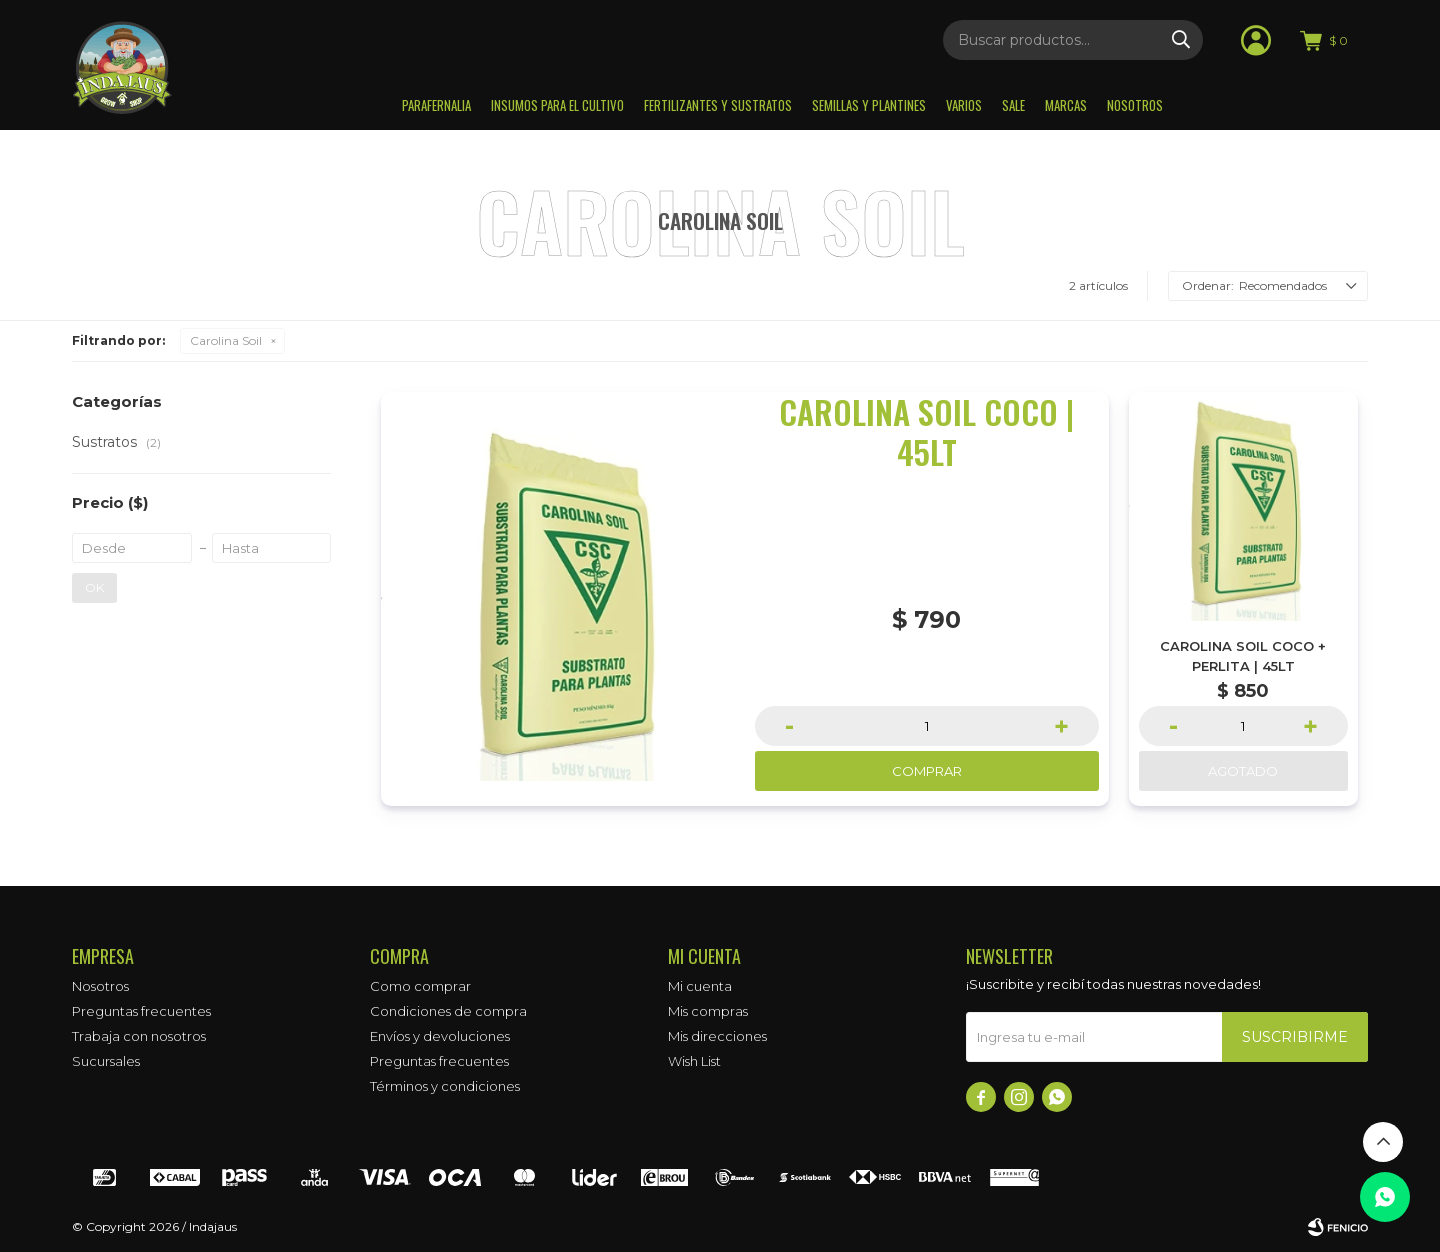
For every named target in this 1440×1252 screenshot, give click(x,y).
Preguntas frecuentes (141, 1011)
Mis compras (708, 1011)
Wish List (694, 1061)
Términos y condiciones (445, 1086)
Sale (1013, 105)
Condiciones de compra (448, 1011)
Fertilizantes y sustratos (718, 105)
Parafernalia (436, 105)
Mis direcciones (717, 1036)
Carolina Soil (226, 340)
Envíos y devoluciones (440, 1036)
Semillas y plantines (869, 105)
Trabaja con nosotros (139, 1036)
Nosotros (1135, 105)
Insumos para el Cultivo (557, 105)
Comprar (927, 771)
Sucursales (106, 1061)
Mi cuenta (700, 986)
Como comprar (420, 986)
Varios (964, 105)
